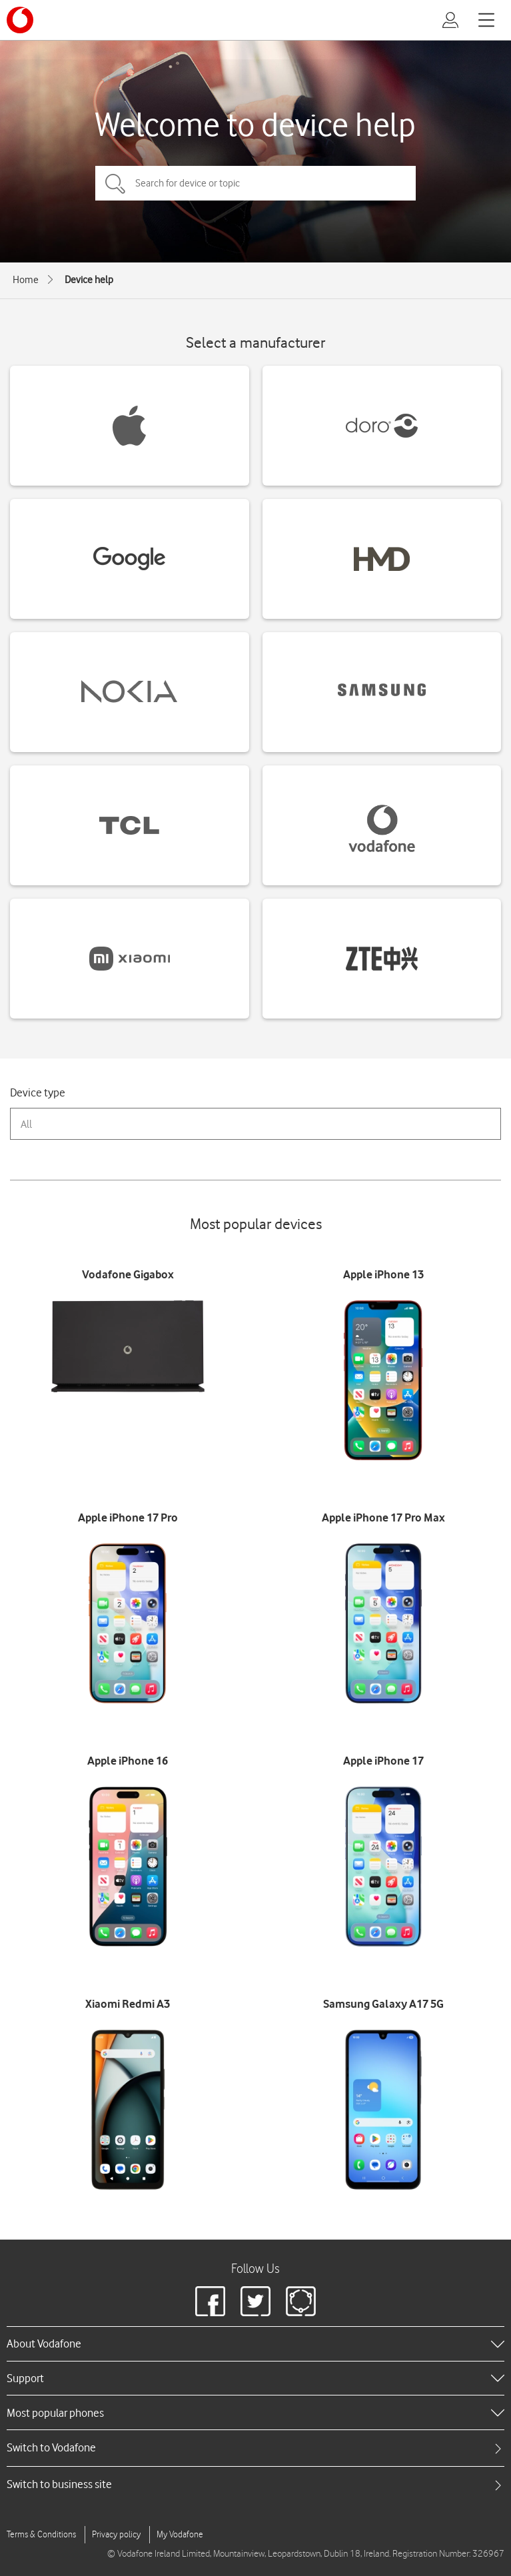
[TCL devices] (129, 825)
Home (26, 280)
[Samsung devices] (382, 692)
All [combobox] (26, 1124)
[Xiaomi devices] (129, 959)
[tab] (255, 2447)
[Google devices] (129, 559)
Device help (89, 280)
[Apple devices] (129, 426)
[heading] (255, 2343)
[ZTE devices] (382, 959)
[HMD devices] (382, 559)
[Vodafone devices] (382, 825)
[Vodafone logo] (20, 20)
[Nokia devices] (129, 692)
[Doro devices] (382, 426)
